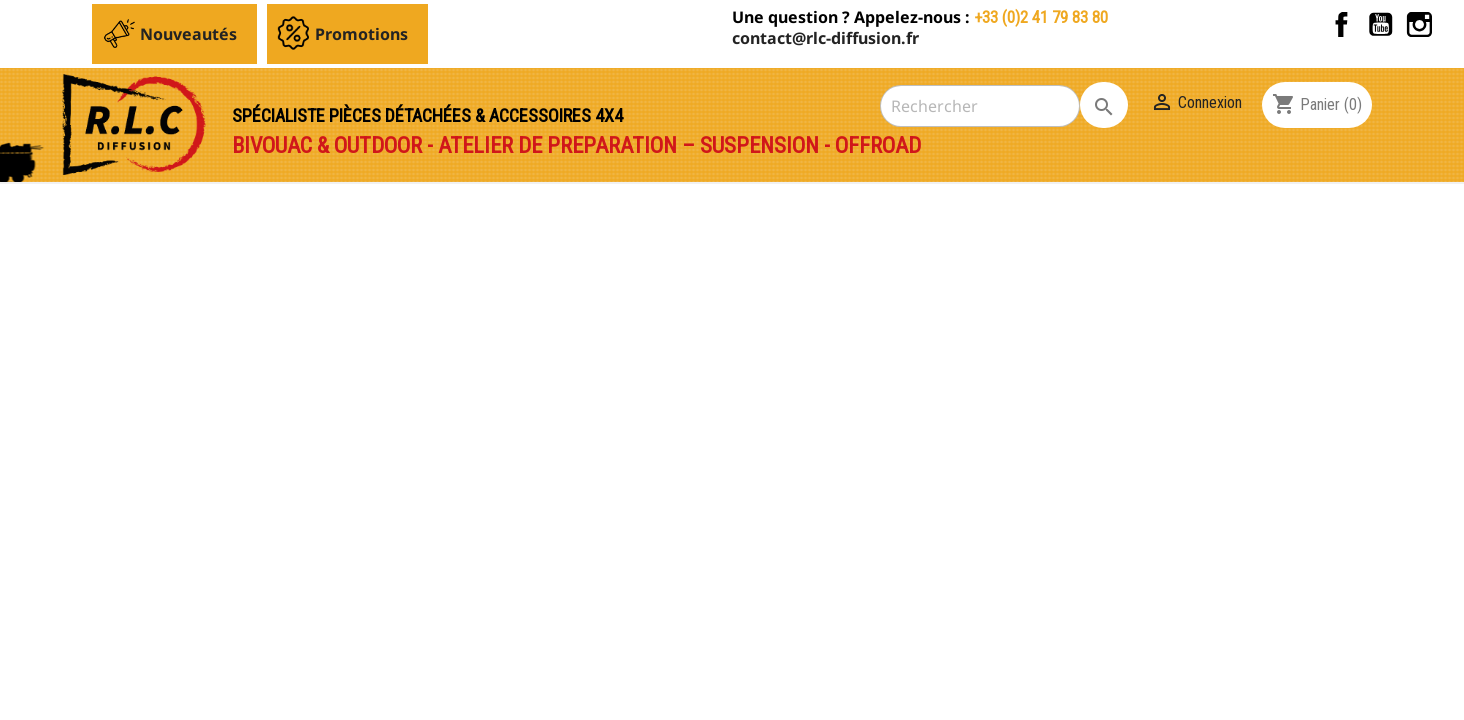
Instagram (1419, 24)
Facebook (1341, 24)
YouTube (1380, 24)
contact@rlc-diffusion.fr (825, 38)
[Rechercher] (980, 106)
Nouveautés (188, 34)
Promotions (361, 34)
